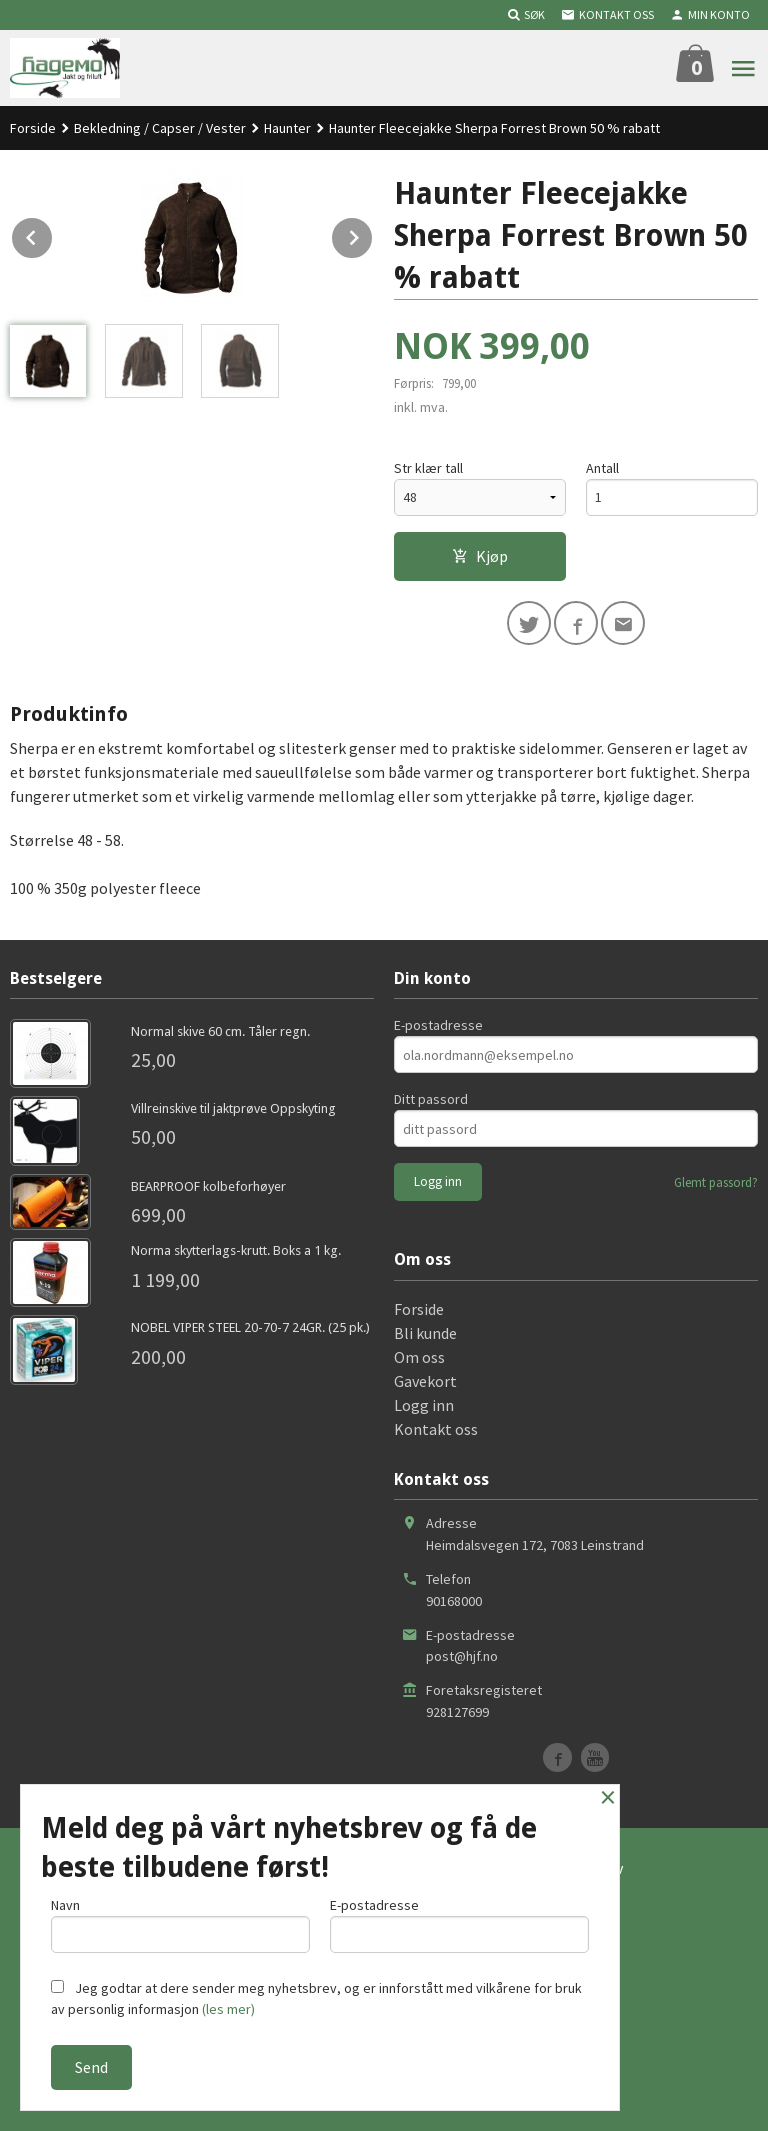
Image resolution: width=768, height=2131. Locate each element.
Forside (33, 128)
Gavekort (425, 1381)
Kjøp (480, 556)
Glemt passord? (716, 1182)
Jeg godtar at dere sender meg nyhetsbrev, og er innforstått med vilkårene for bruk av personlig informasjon (316, 1998)
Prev (53, 234)
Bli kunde (425, 1333)
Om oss (419, 1357)
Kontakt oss (436, 1429)
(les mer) (228, 2009)
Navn (180, 1924)
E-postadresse (438, 1025)
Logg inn (424, 1405)
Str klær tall (428, 468)
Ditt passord (431, 1099)
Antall (602, 468)
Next (373, 234)
